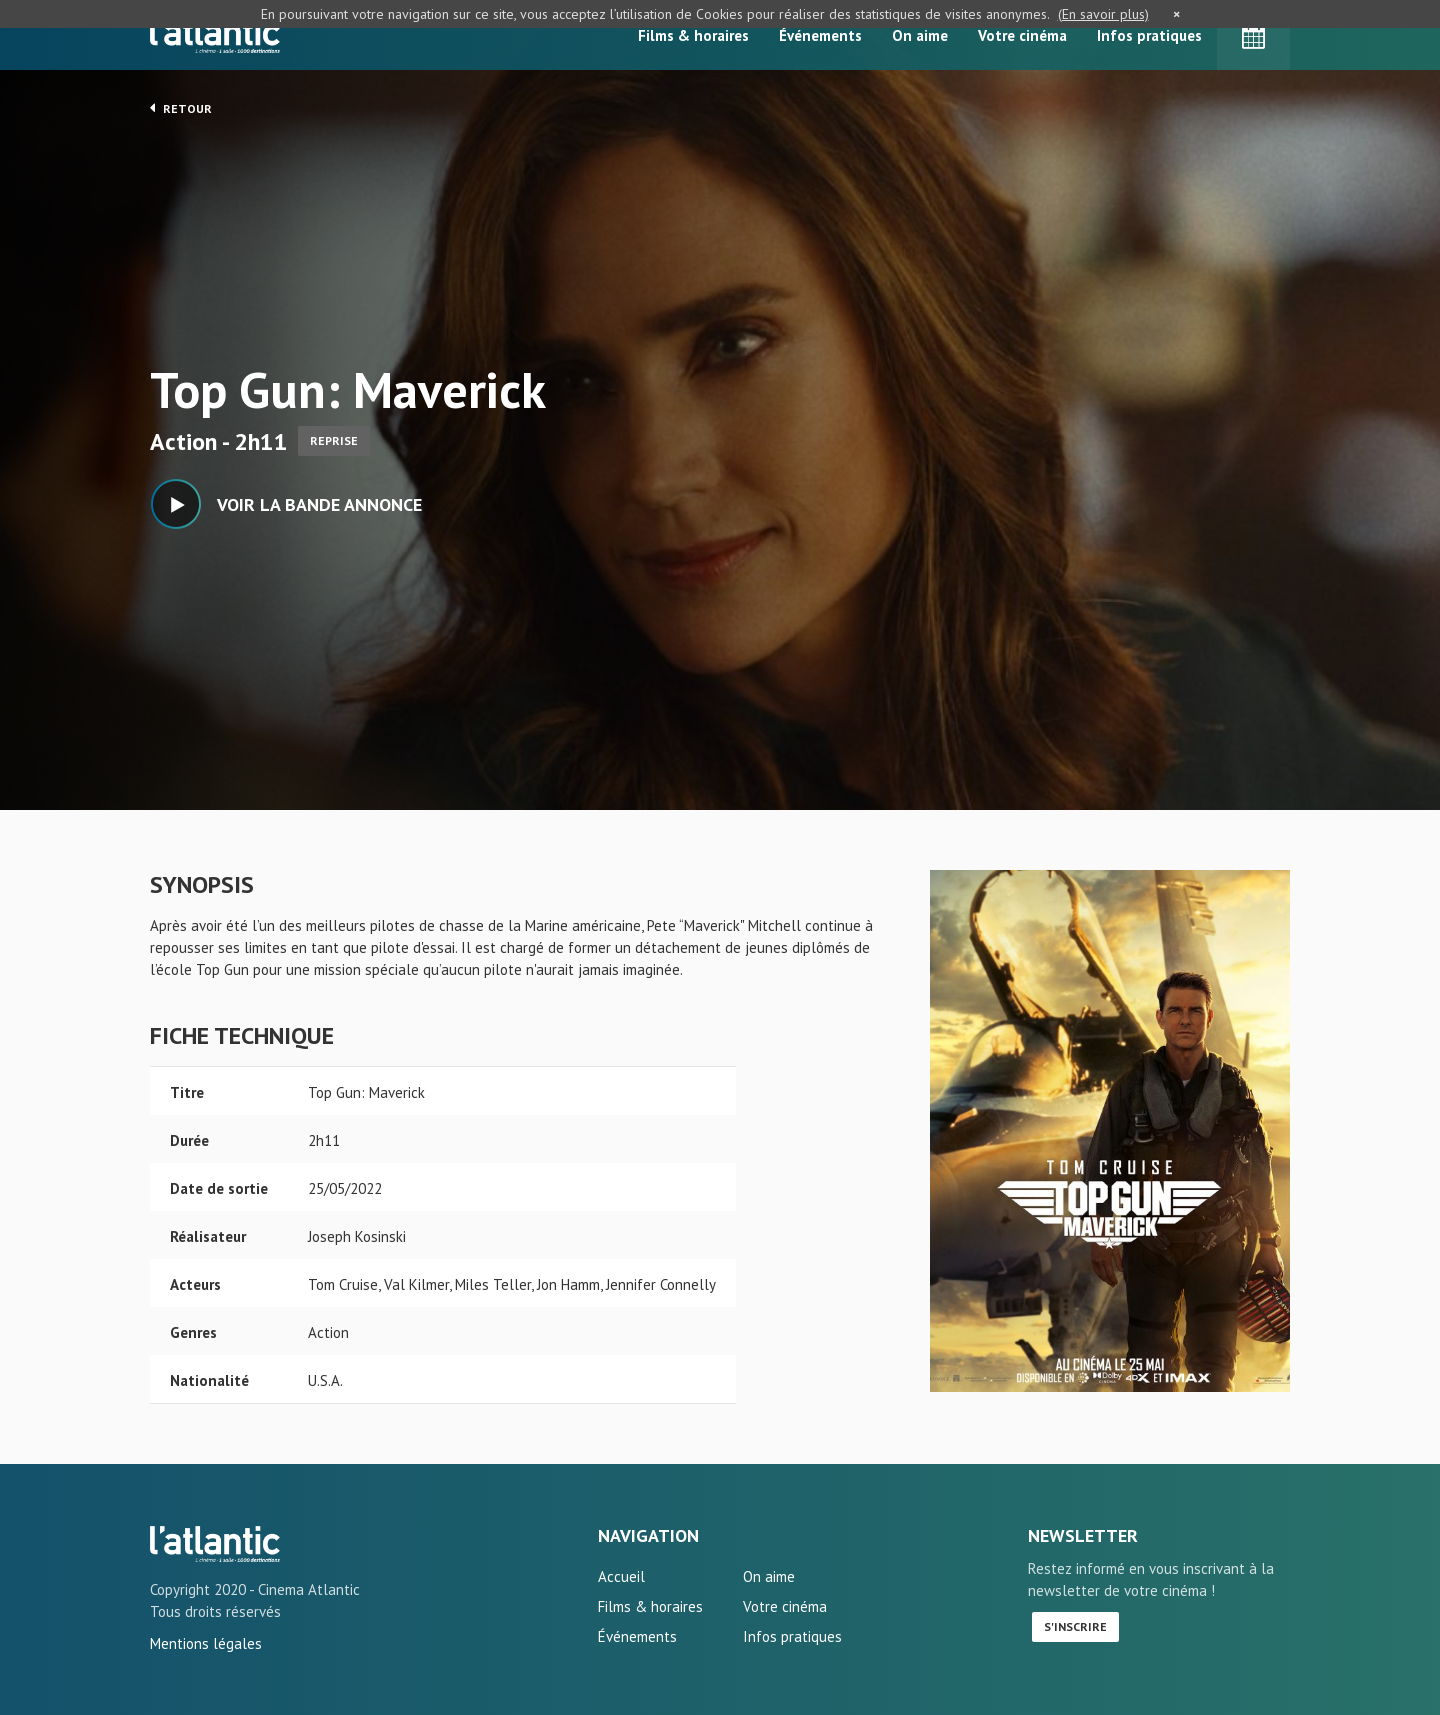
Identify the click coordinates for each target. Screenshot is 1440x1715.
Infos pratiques (1149, 35)
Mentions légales (206, 1643)
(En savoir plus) (1103, 14)
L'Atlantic (215, 35)
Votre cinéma (1022, 35)
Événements (820, 35)
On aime (920, 35)
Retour (181, 108)
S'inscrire (1075, 1626)
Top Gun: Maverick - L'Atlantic (215, 1544)
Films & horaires (693, 35)
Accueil (621, 1576)
